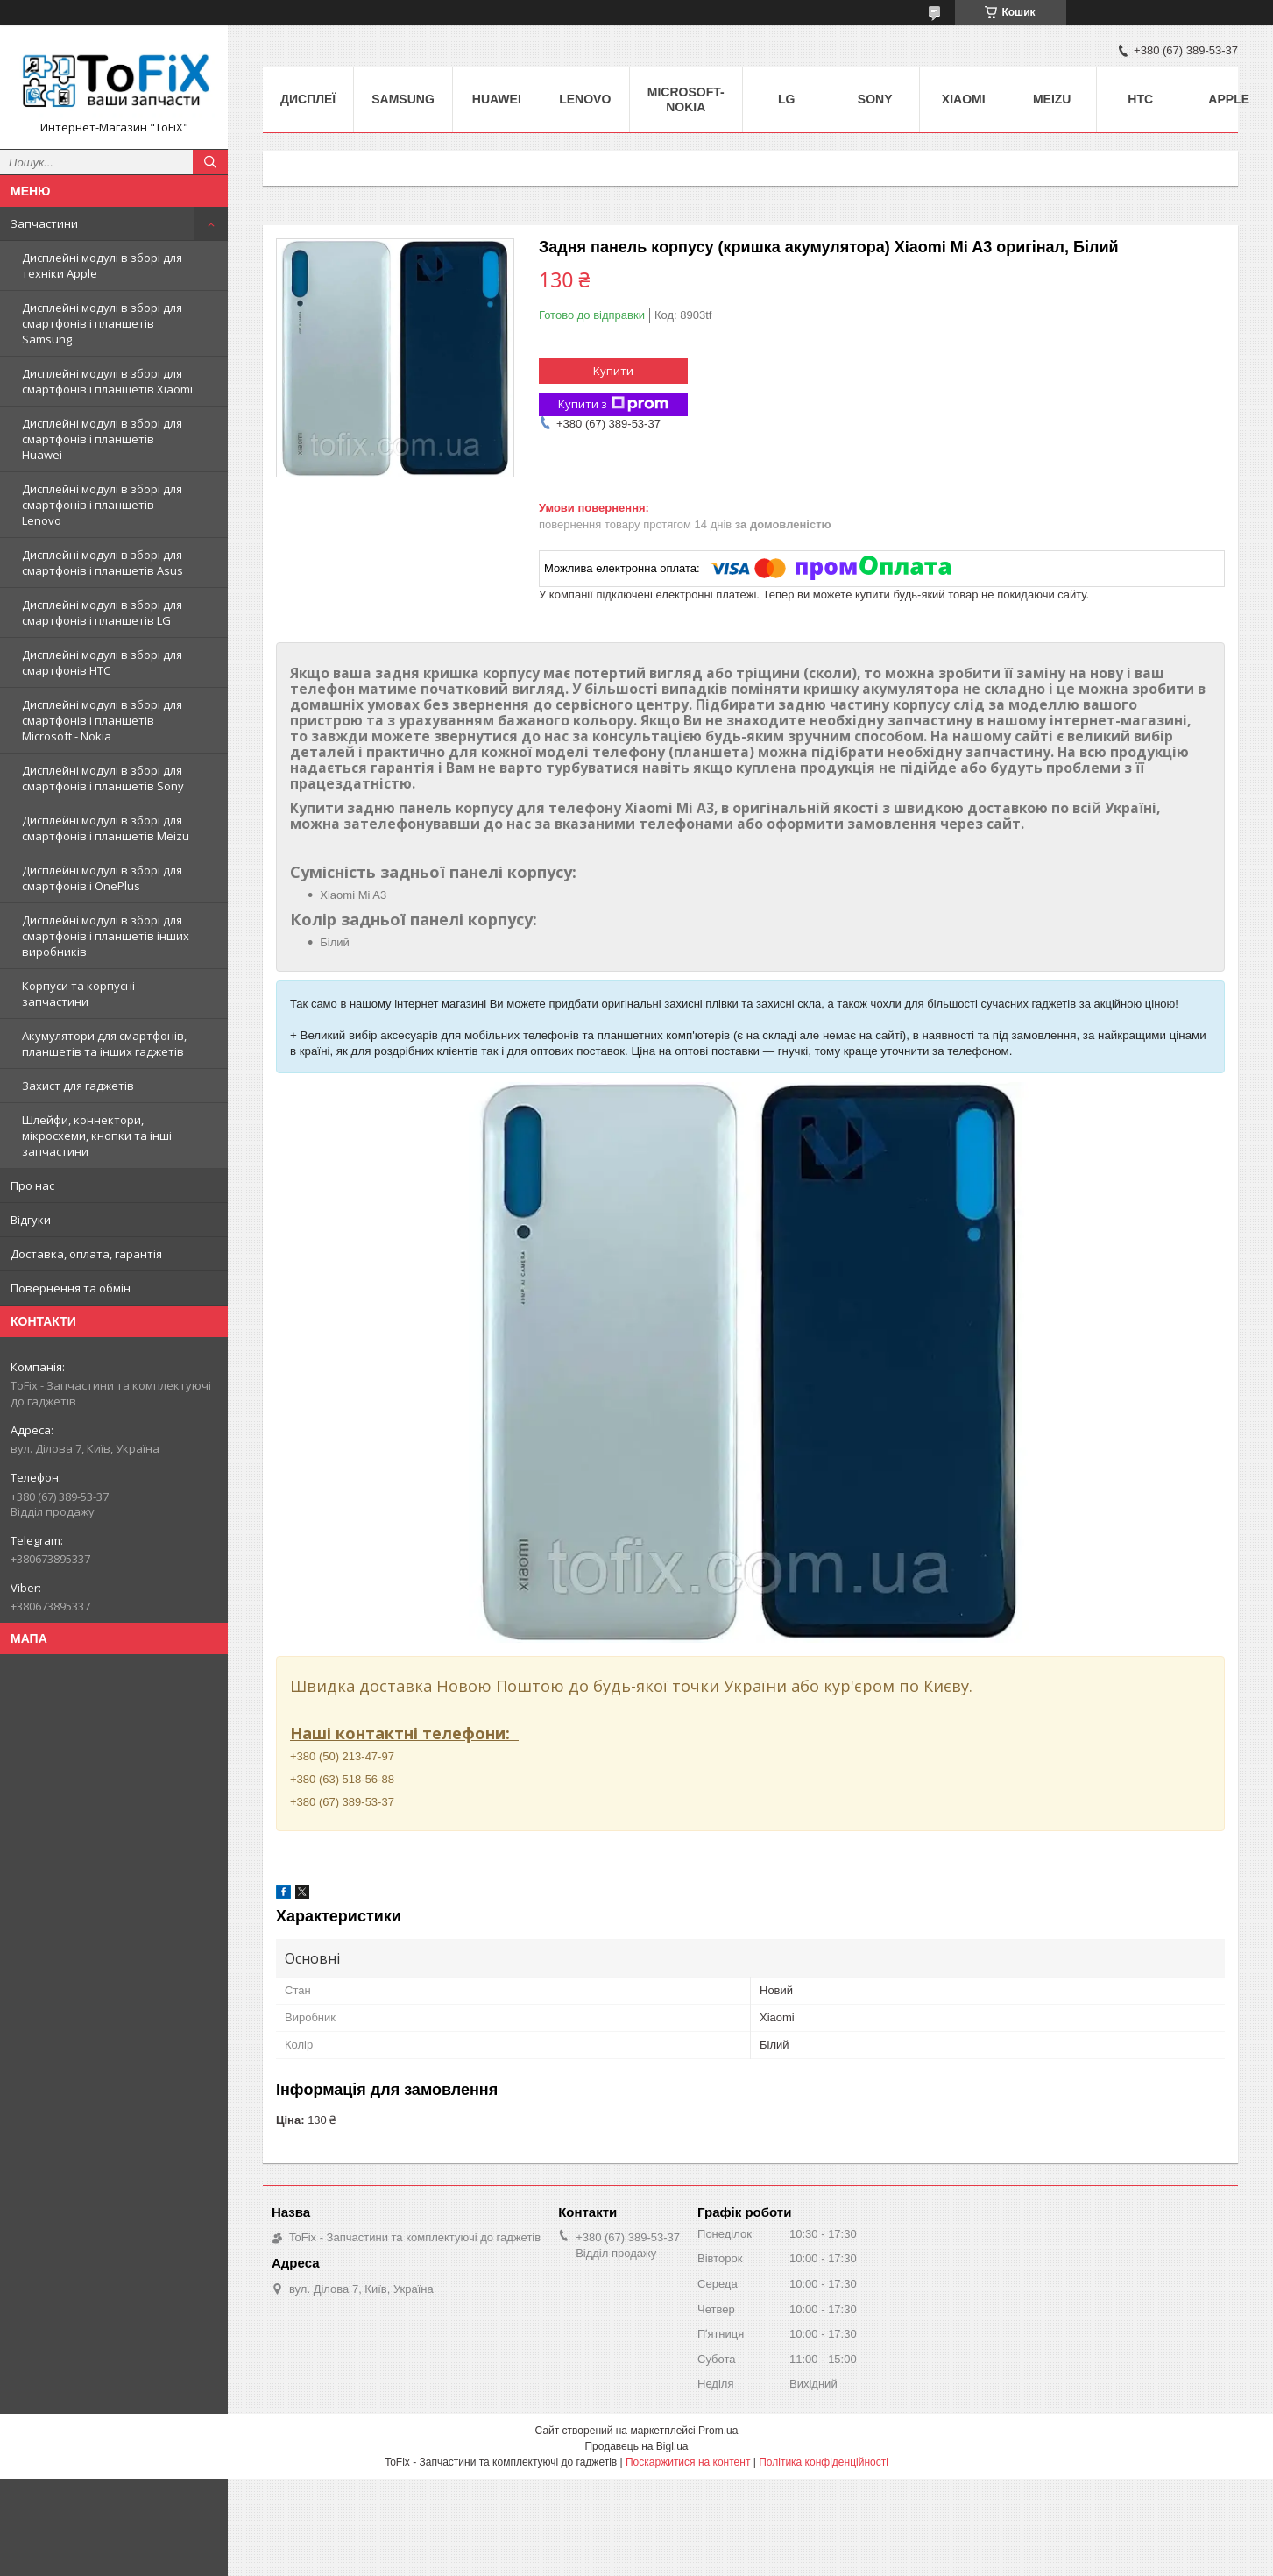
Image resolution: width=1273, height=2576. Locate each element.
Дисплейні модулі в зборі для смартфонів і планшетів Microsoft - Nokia (102, 720)
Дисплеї (308, 99)
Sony (875, 99)
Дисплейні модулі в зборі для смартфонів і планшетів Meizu (105, 828)
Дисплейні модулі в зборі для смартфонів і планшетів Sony (103, 778)
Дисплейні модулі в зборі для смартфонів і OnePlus (102, 878)
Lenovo (585, 99)
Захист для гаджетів (78, 1085)
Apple (1228, 99)
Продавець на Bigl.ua (636, 2446)
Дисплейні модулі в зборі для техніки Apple (102, 265)
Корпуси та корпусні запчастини (78, 993)
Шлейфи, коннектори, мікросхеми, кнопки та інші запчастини (97, 1135)
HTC (1140, 99)
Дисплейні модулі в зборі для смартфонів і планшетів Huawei (102, 439)
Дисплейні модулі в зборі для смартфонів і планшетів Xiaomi (107, 381)
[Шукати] (210, 162)
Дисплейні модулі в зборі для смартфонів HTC (102, 662)
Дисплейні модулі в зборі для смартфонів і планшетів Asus (102, 562)
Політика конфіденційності (823, 2462)
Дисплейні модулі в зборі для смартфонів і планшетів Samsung (102, 323)
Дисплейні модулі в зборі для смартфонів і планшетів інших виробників (105, 935)
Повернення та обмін (71, 1288)
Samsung (403, 99)
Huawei (496, 99)
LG (786, 99)
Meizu (1052, 99)
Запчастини (44, 223)
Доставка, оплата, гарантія (86, 1254)
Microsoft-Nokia (686, 99)
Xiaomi (964, 99)
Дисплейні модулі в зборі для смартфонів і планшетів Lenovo (102, 504)
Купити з (613, 404)
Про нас (32, 1185)
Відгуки (31, 1220)
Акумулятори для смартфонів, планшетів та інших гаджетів (104, 1043)
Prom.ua (718, 2430)
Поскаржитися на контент (688, 2462)
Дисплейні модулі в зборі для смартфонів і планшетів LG (102, 612)
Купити (613, 371)
